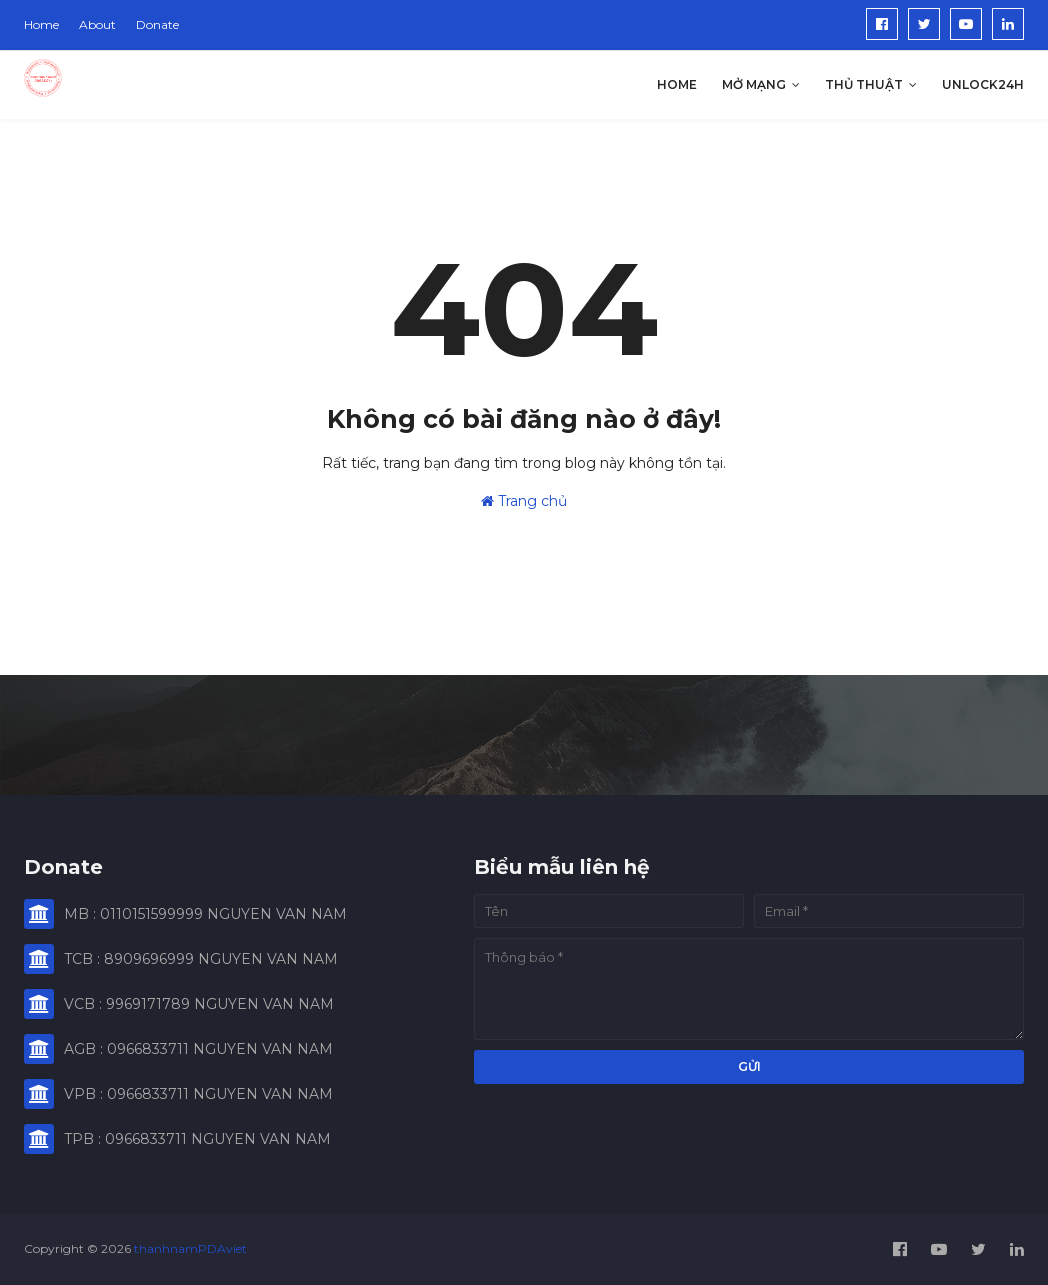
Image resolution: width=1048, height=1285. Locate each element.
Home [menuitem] (677, 84)
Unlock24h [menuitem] (983, 84)
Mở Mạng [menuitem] (754, 84)
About (97, 24)
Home (41, 24)
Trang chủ (524, 501)
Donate (157, 24)
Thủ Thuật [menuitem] (864, 84)
